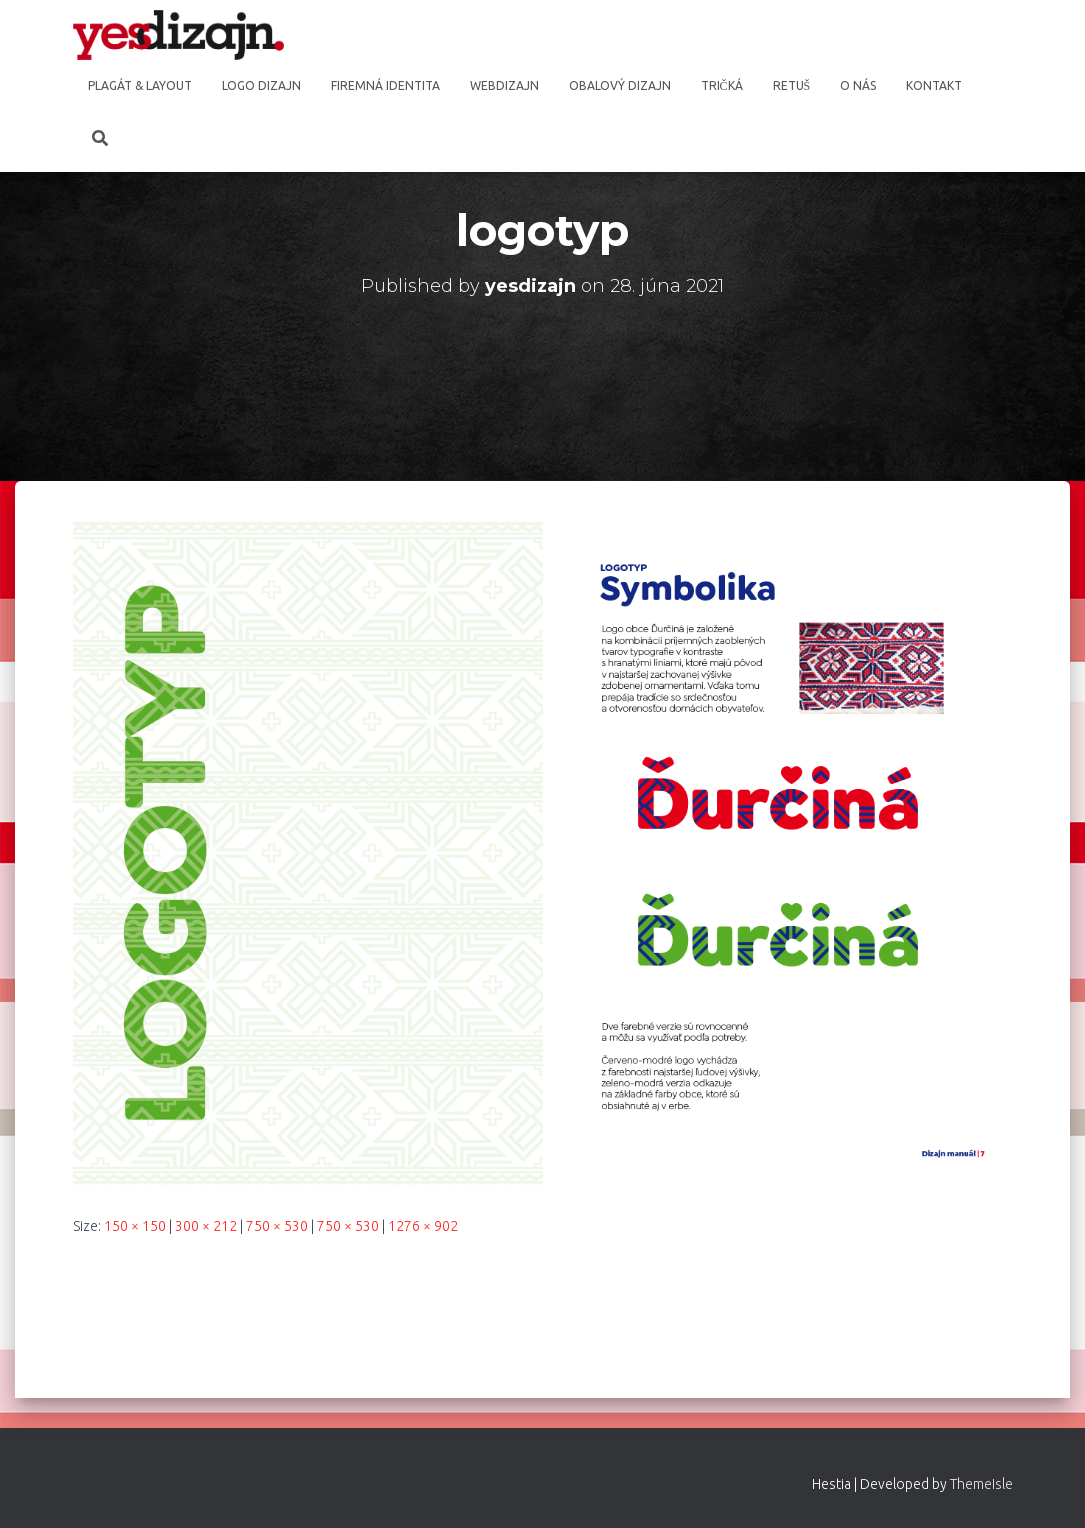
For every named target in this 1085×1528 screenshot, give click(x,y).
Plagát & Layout (140, 85)
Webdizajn (504, 85)
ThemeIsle (981, 1484)
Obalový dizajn (620, 85)
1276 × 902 (423, 1226)
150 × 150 (135, 1226)
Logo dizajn (261, 85)
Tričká (722, 85)
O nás (858, 85)
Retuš (792, 85)
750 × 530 (277, 1226)
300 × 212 (206, 1226)
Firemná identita (385, 85)
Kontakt (934, 85)
